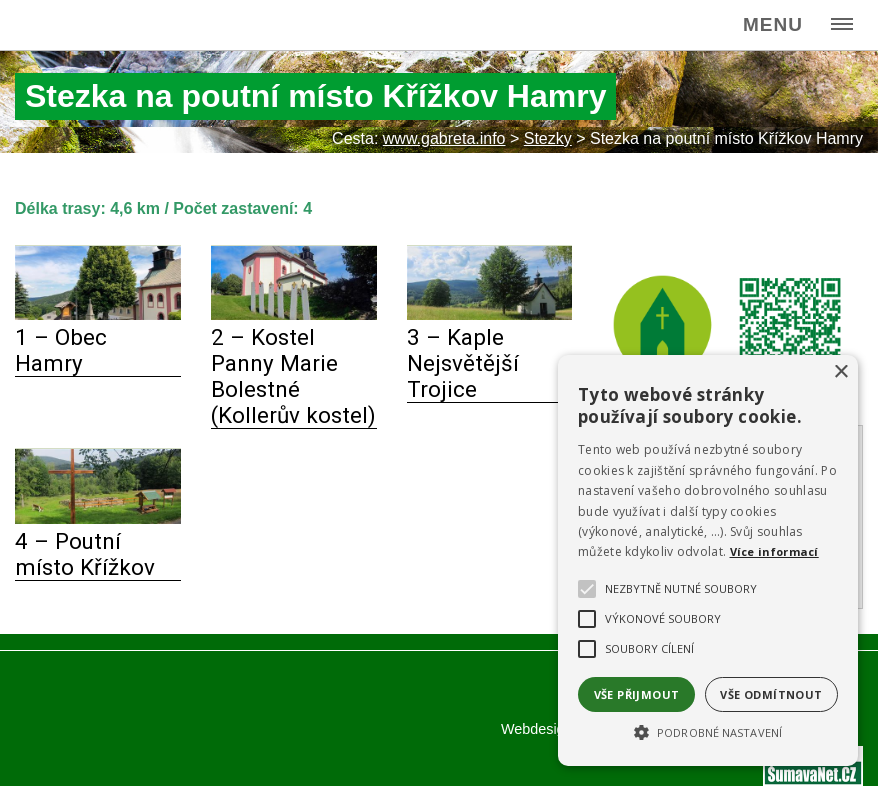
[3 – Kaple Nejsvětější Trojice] (490, 314)
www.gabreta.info (444, 138)
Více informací (774, 551)
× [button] (840, 372)
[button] (708, 731)
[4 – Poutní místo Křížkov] (98, 518)
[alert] (708, 560)
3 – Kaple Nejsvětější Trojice (463, 363)
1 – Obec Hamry (61, 350)
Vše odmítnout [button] (771, 694)
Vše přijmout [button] (637, 694)
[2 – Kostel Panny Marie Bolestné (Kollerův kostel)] (294, 314)
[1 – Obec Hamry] (98, 314)
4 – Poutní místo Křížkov (85, 554)
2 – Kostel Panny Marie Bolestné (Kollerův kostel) (293, 376)
